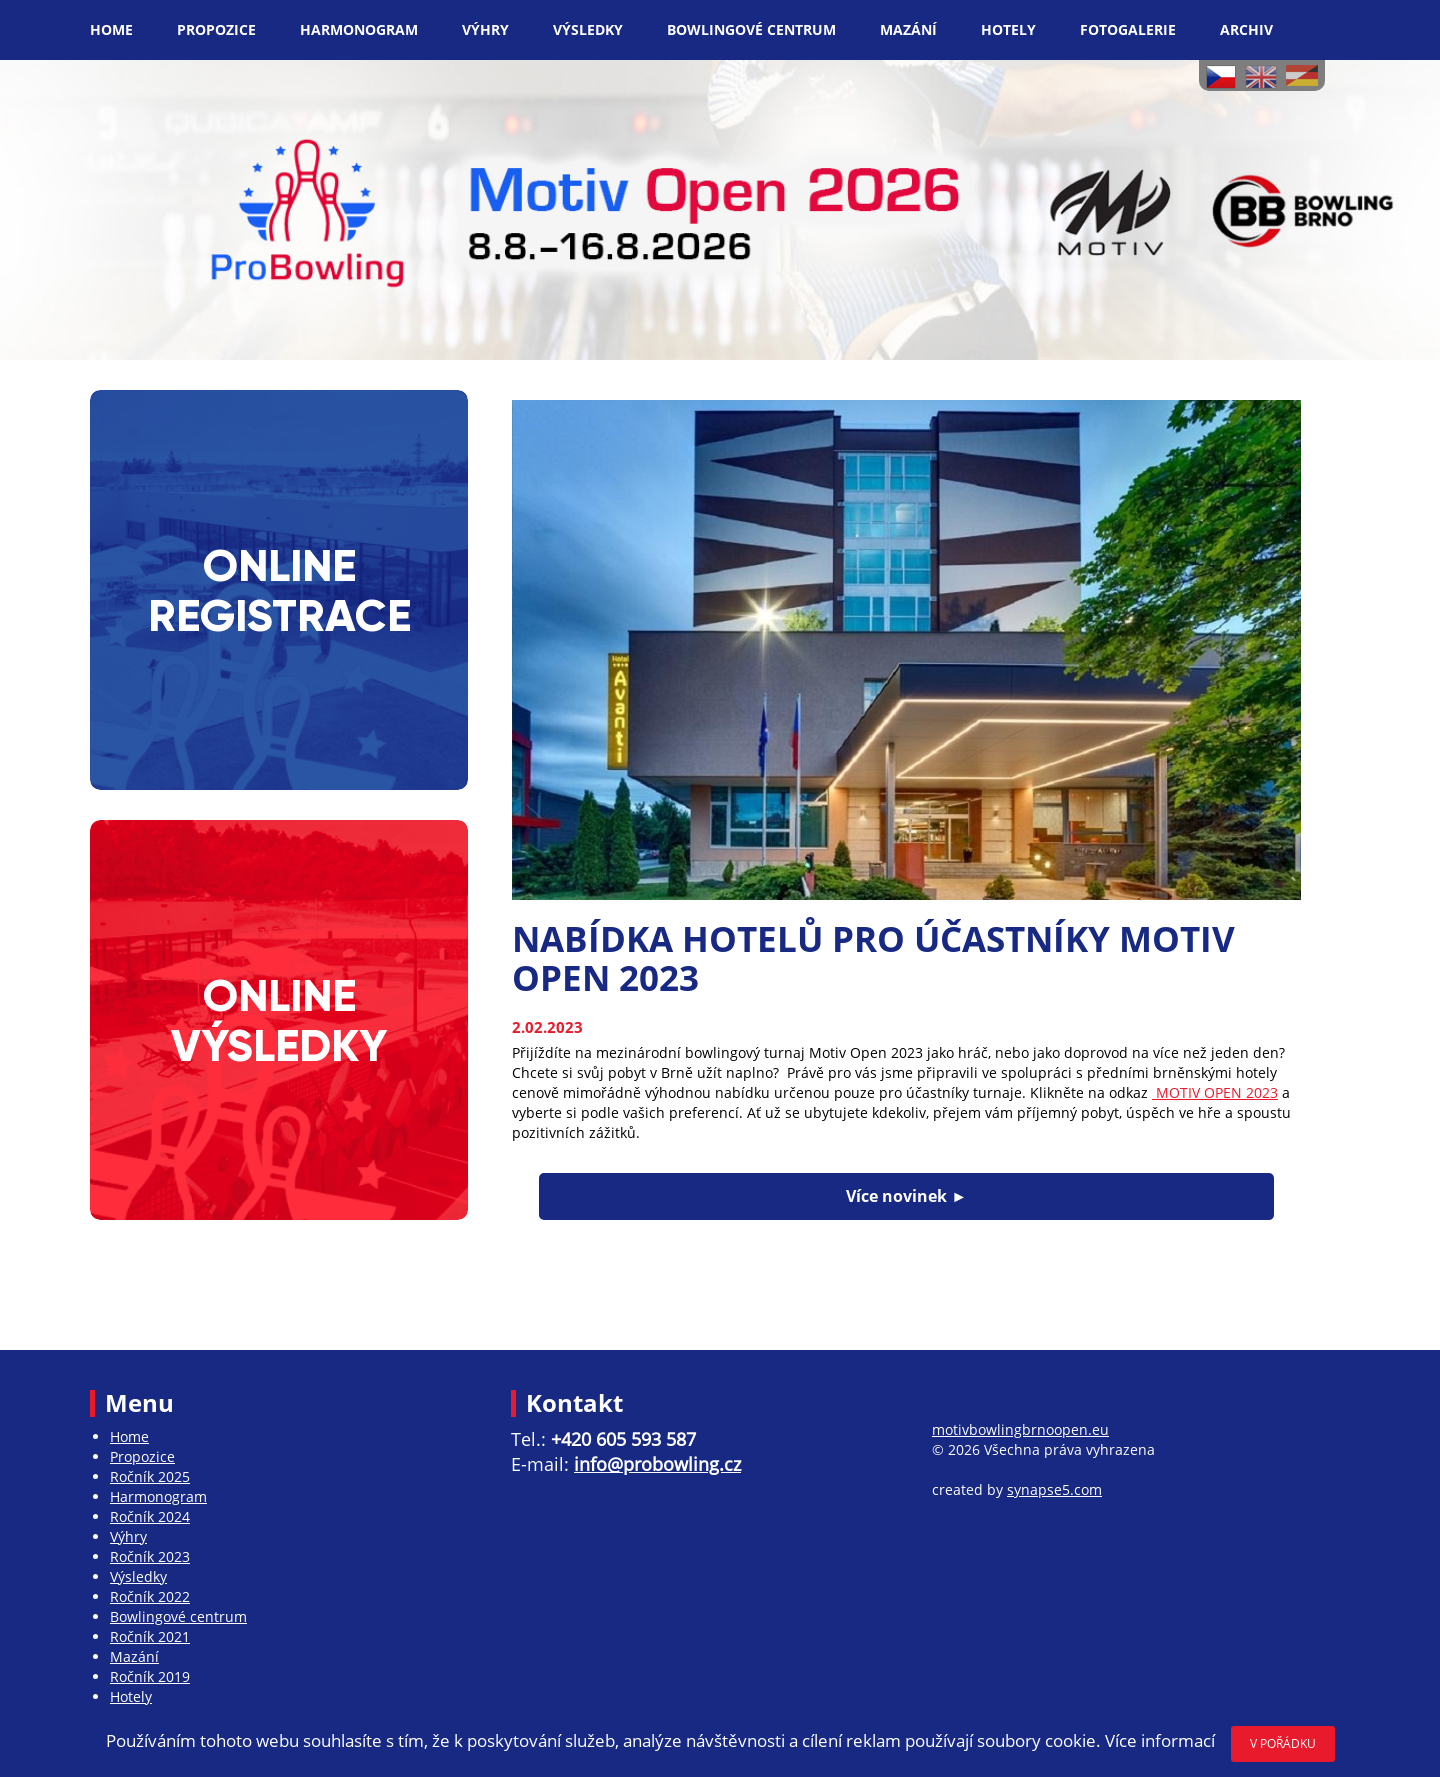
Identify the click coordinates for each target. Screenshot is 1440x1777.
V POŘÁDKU (1283, 1743)
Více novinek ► (906, 1196)
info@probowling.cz (657, 1464)
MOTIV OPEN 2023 (1215, 1092)
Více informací (1160, 1740)
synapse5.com (1054, 1489)
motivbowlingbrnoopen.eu (1020, 1429)
